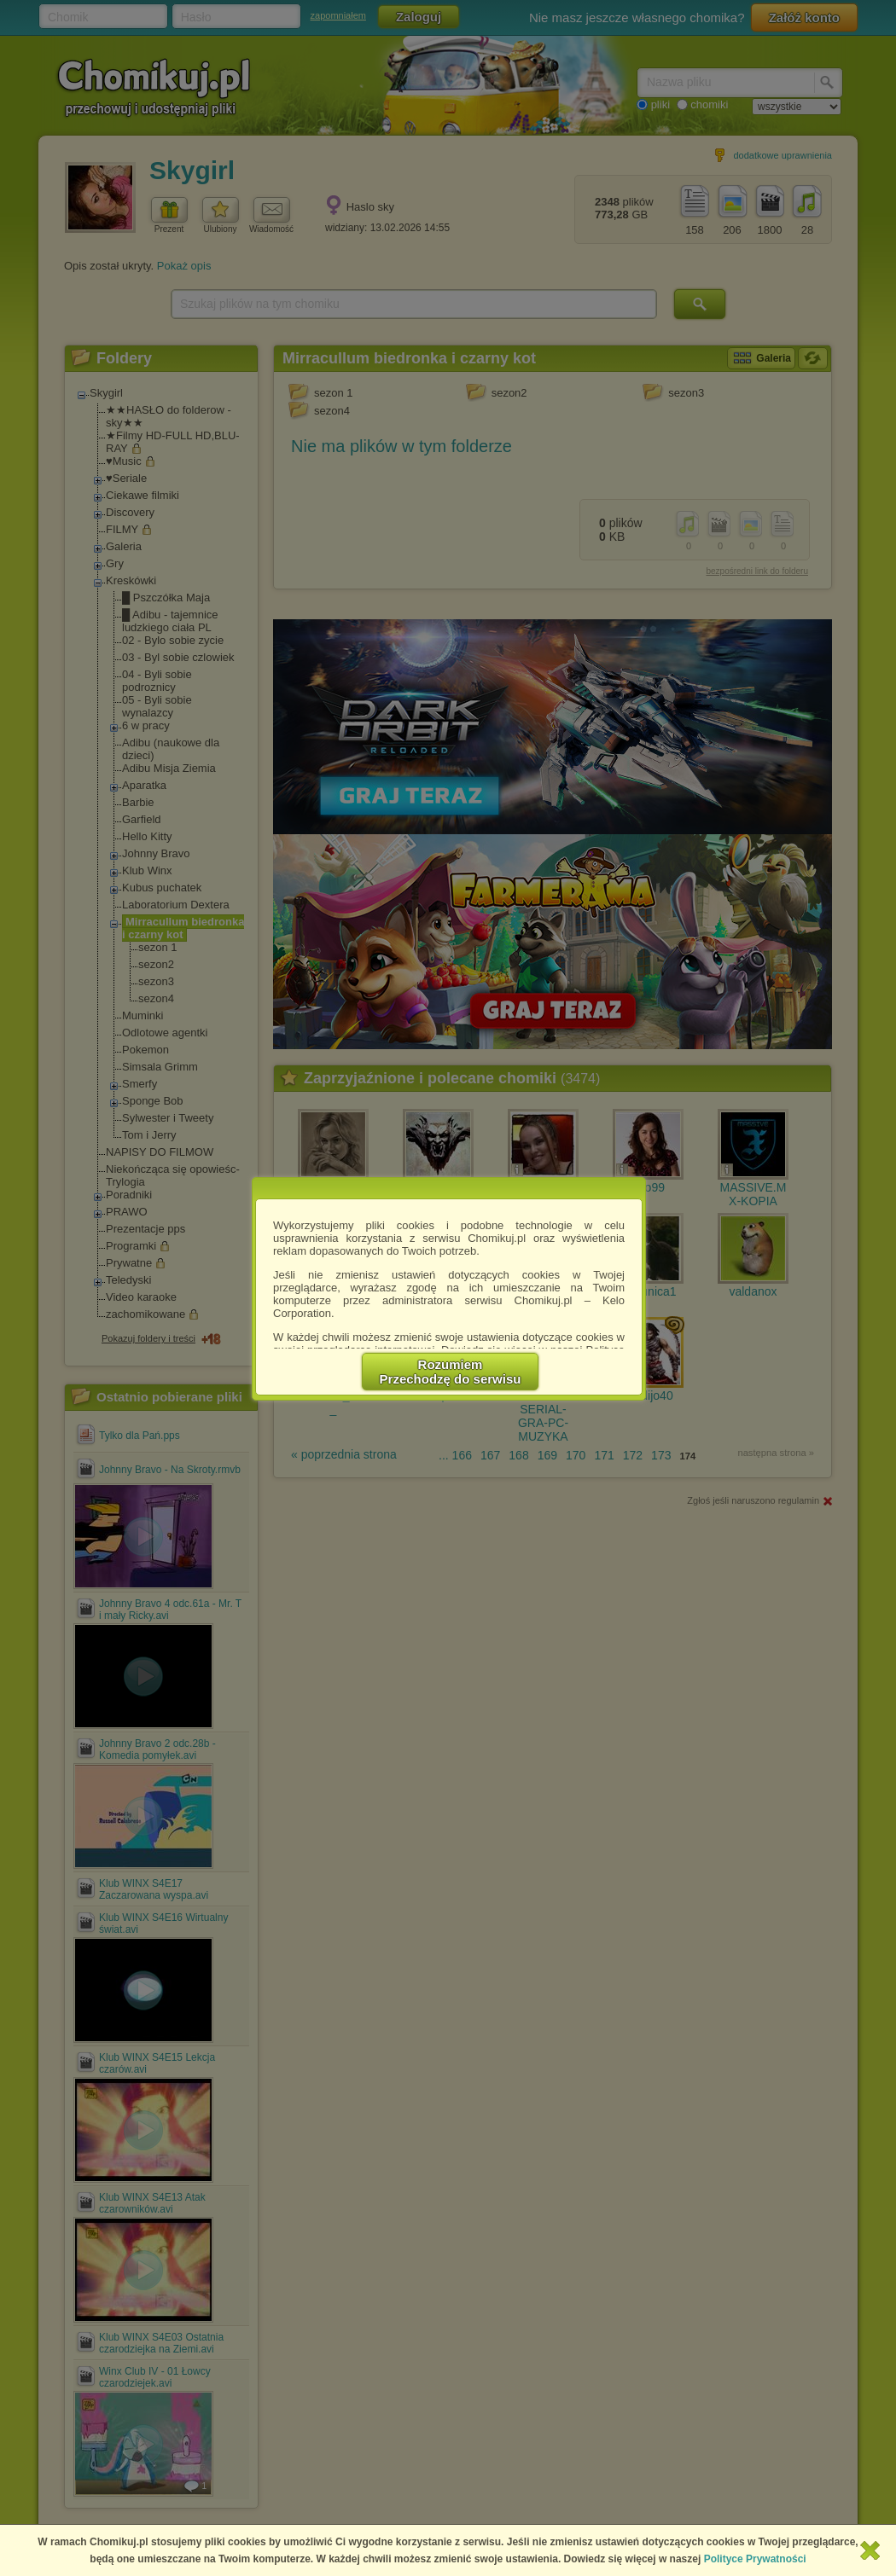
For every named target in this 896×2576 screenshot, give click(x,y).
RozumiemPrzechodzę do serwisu (450, 1371)
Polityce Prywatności (755, 2559)
